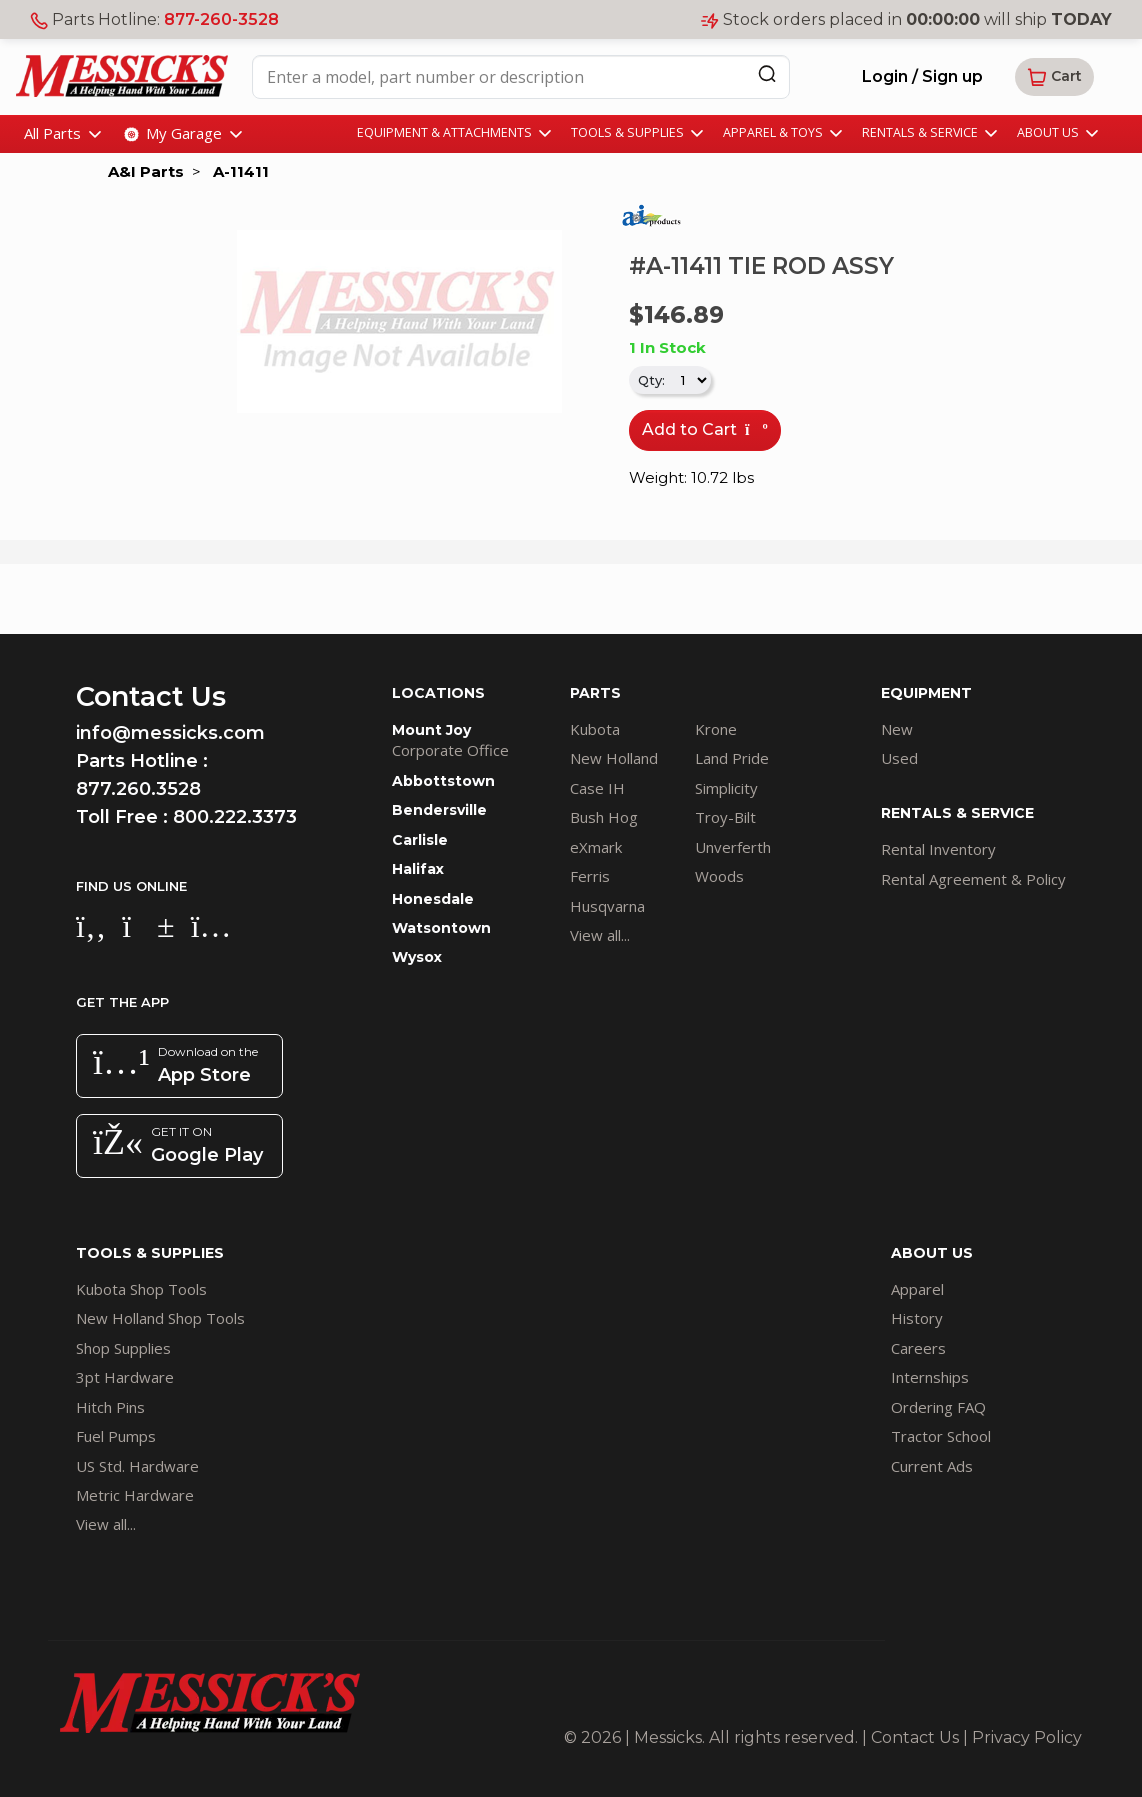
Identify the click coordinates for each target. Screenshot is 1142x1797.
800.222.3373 (235, 817)
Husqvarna (607, 906)
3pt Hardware (125, 1377)
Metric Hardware (135, 1495)
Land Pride (732, 758)
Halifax (418, 869)
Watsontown (441, 928)
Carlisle (420, 840)
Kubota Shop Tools (141, 1289)
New (897, 729)
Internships (930, 1377)
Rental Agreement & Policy (973, 879)
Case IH (597, 788)
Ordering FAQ (938, 1407)
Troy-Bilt (725, 817)
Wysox (417, 957)
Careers (918, 1348)
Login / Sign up (922, 76)
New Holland (614, 758)
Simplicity (726, 788)
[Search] (767, 73)
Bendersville (439, 810)
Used (899, 758)
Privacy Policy (1027, 1737)
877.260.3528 (138, 789)
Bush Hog (604, 817)
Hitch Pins (110, 1407)
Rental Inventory (938, 849)
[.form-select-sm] (689, 380)
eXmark (596, 847)
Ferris (590, 876)
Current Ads (932, 1466)
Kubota (595, 729)
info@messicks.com (170, 733)
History (917, 1318)
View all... (600, 935)
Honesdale (433, 899)
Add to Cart (705, 429)
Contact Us (915, 1737)
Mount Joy (431, 730)
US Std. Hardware (137, 1466)
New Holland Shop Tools (160, 1318)
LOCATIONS (438, 693)
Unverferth (733, 847)
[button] (1054, 77)
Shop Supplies (123, 1348)
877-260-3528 (221, 19)
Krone (716, 729)
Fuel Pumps (116, 1436)
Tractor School (941, 1436)
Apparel (917, 1289)
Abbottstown (443, 781)
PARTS (595, 693)
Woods (719, 876)
